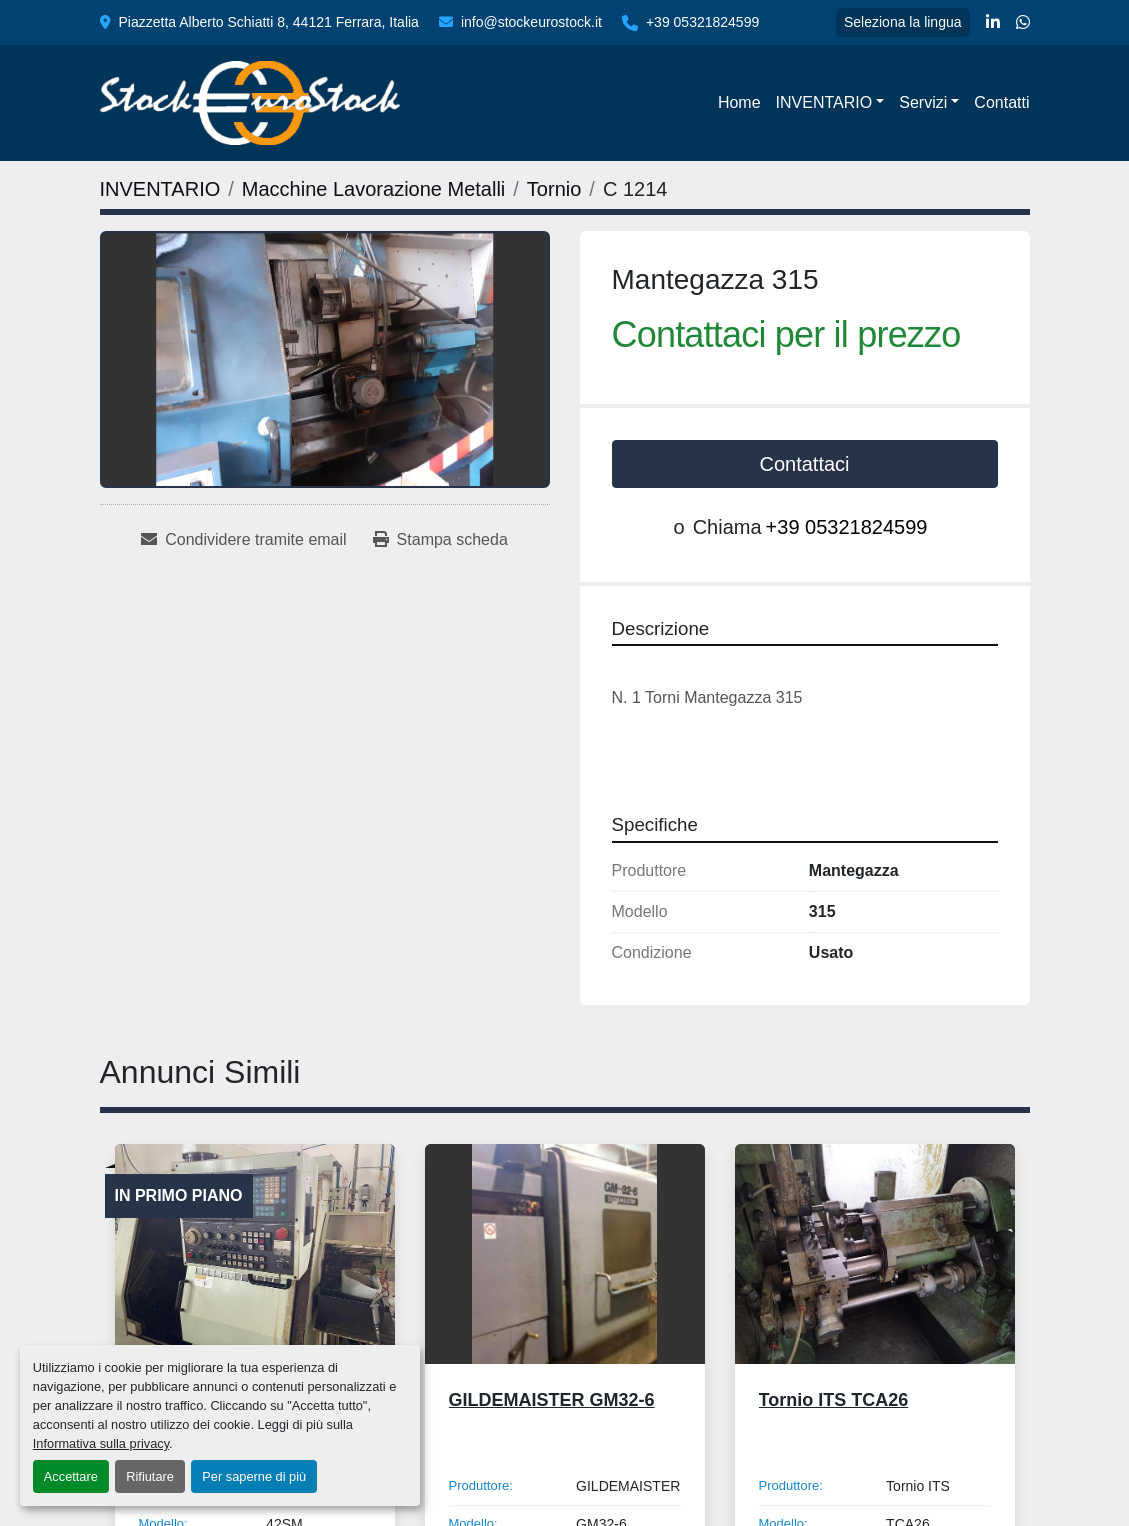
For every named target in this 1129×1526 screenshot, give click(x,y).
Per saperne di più (254, 1476)
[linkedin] (993, 23)
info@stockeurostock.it (531, 22)
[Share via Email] (243, 540)
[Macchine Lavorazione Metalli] (373, 189)
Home (739, 102)
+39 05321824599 (702, 22)
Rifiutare (150, 1476)
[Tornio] (554, 189)
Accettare (71, 1476)
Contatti (1001, 102)
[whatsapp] (1023, 23)
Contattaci (804, 464)
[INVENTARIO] (160, 189)
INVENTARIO (824, 102)
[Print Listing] (440, 540)
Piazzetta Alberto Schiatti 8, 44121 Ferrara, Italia (269, 22)
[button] (830, 103)
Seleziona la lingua (903, 22)
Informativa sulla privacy (101, 1443)
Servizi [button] (923, 102)
